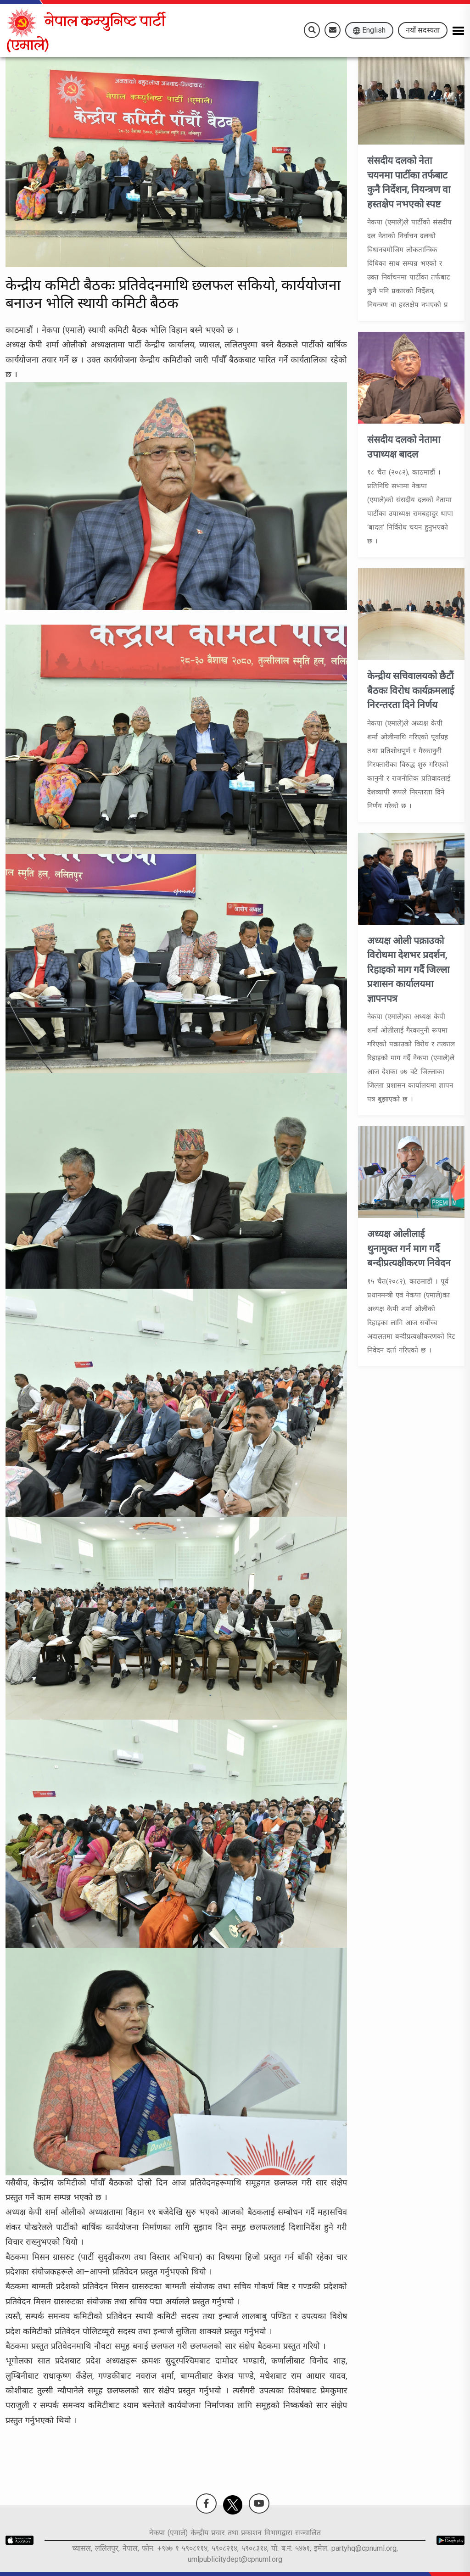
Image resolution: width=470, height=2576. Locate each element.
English (369, 30)
